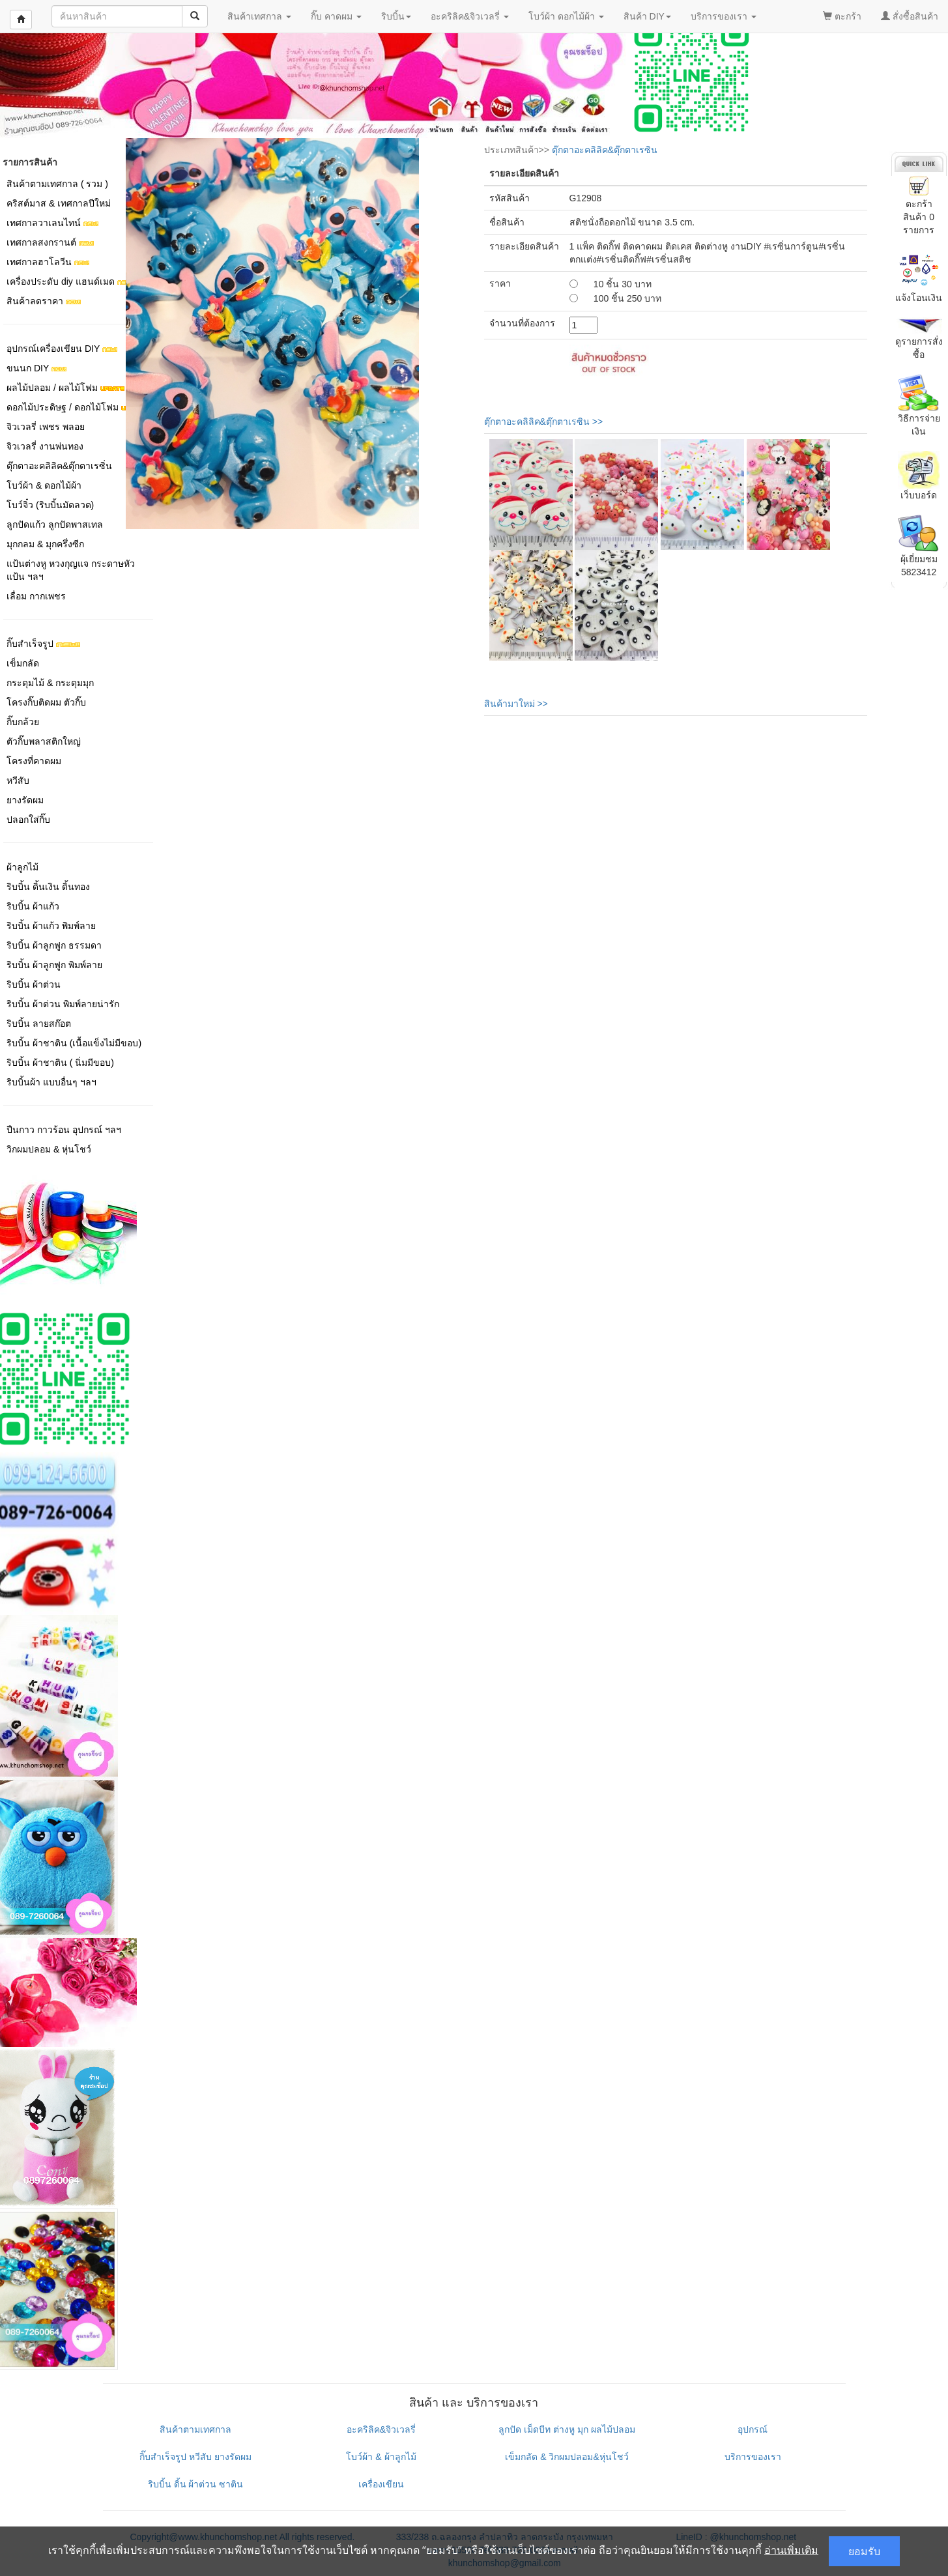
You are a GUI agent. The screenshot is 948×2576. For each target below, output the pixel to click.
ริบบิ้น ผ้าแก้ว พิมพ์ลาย (51, 926)
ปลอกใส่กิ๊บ (28, 819)
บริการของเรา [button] (723, 16)
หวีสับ (18, 780)
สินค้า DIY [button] (647, 16)
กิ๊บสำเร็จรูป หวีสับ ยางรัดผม (195, 2457)
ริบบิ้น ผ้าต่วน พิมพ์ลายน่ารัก (63, 1004)
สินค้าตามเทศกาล (195, 2429)
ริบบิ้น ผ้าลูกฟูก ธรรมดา (54, 945)
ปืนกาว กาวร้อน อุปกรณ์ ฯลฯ (64, 1129)
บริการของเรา (753, 2457)
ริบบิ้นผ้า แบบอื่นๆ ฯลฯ (51, 1082)
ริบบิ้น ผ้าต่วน (34, 984)
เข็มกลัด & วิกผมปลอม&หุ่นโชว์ (566, 2457)
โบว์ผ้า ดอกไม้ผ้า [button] (566, 16)
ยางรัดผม (25, 800)
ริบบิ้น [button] (396, 16)
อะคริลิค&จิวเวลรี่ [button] (470, 16)
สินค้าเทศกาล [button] (259, 16)
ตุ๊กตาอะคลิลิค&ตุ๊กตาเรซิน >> (543, 421)
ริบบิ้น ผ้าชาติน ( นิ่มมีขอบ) (60, 1062)
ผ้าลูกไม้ (22, 867)
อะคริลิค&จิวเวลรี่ (381, 2429)
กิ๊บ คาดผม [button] (336, 16)
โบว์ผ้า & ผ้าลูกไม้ (381, 2457)
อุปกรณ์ (753, 2429)
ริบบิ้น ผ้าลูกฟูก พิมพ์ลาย (54, 965)
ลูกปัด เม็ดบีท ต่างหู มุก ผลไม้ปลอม (566, 2429)
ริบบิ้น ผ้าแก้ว (33, 906)
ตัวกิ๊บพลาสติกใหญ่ (44, 741)
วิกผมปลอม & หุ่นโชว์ (49, 1149)
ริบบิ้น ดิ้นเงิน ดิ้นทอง (48, 886)
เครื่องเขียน (381, 2484)
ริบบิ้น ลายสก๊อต (39, 1023)
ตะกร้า (842, 16)
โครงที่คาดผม (34, 761)
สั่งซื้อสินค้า (909, 16)
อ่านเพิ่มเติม (791, 2550)
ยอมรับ (864, 2551)
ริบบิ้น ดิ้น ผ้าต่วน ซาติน (196, 2484)
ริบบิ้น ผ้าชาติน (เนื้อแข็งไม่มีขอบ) (74, 1043)
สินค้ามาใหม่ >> (516, 703)
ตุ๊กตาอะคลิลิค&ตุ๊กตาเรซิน (604, 150)
